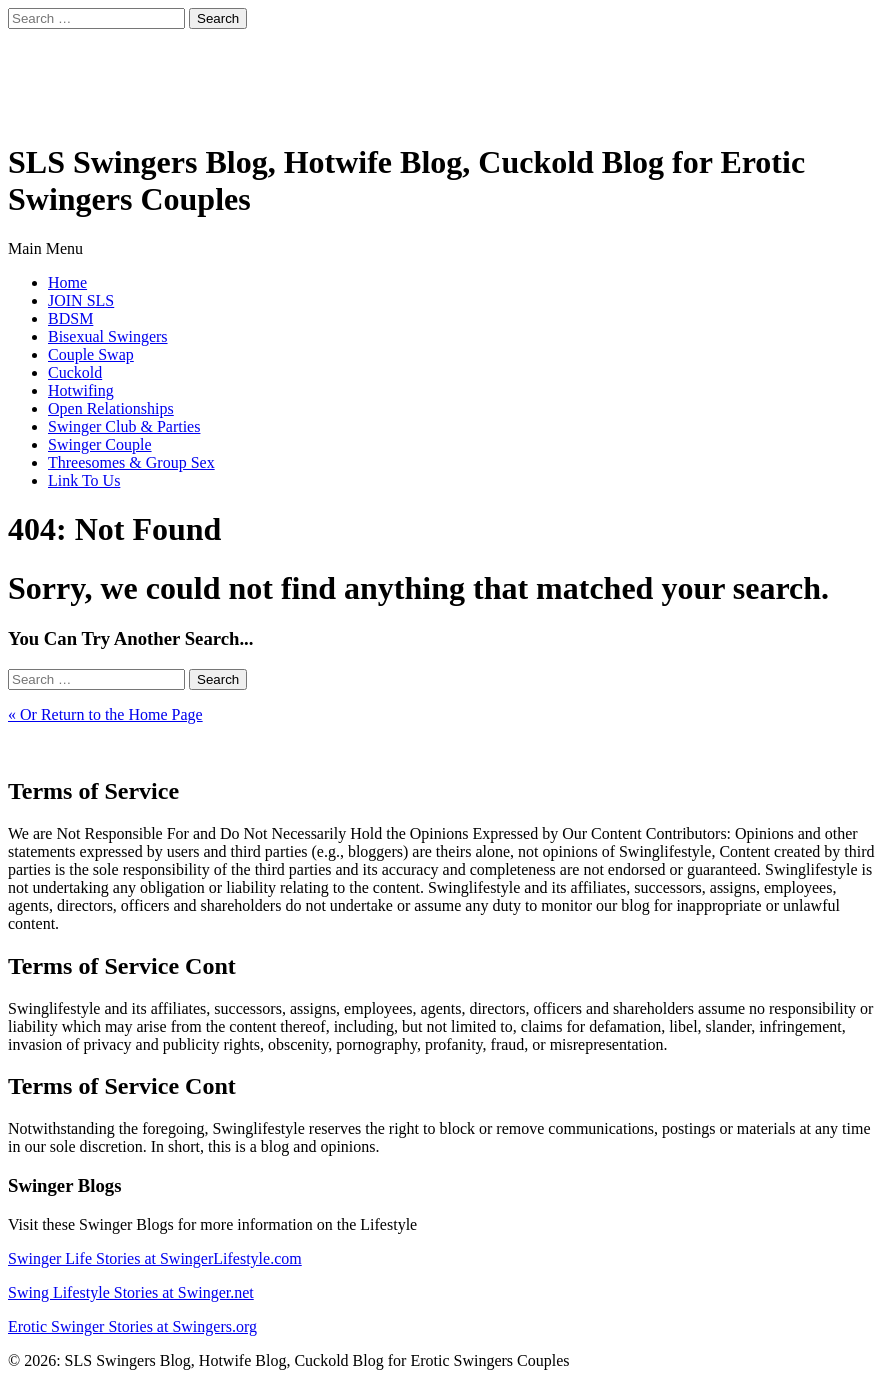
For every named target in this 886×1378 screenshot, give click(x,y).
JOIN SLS (81, 300)
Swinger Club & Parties (124, 426)
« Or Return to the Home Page (105, 714)
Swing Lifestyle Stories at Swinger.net (131, 1292)
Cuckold (75, 372)
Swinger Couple (100, 444)
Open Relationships (111, 408)
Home (67, 282)
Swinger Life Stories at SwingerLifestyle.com (155, 1258)
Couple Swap (91, 354)
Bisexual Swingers (108, 336)
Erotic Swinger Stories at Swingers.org (132, 1326)
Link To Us (84, 480)
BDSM (70, 318)
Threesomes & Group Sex (131, 462)
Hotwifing (81, 390)
